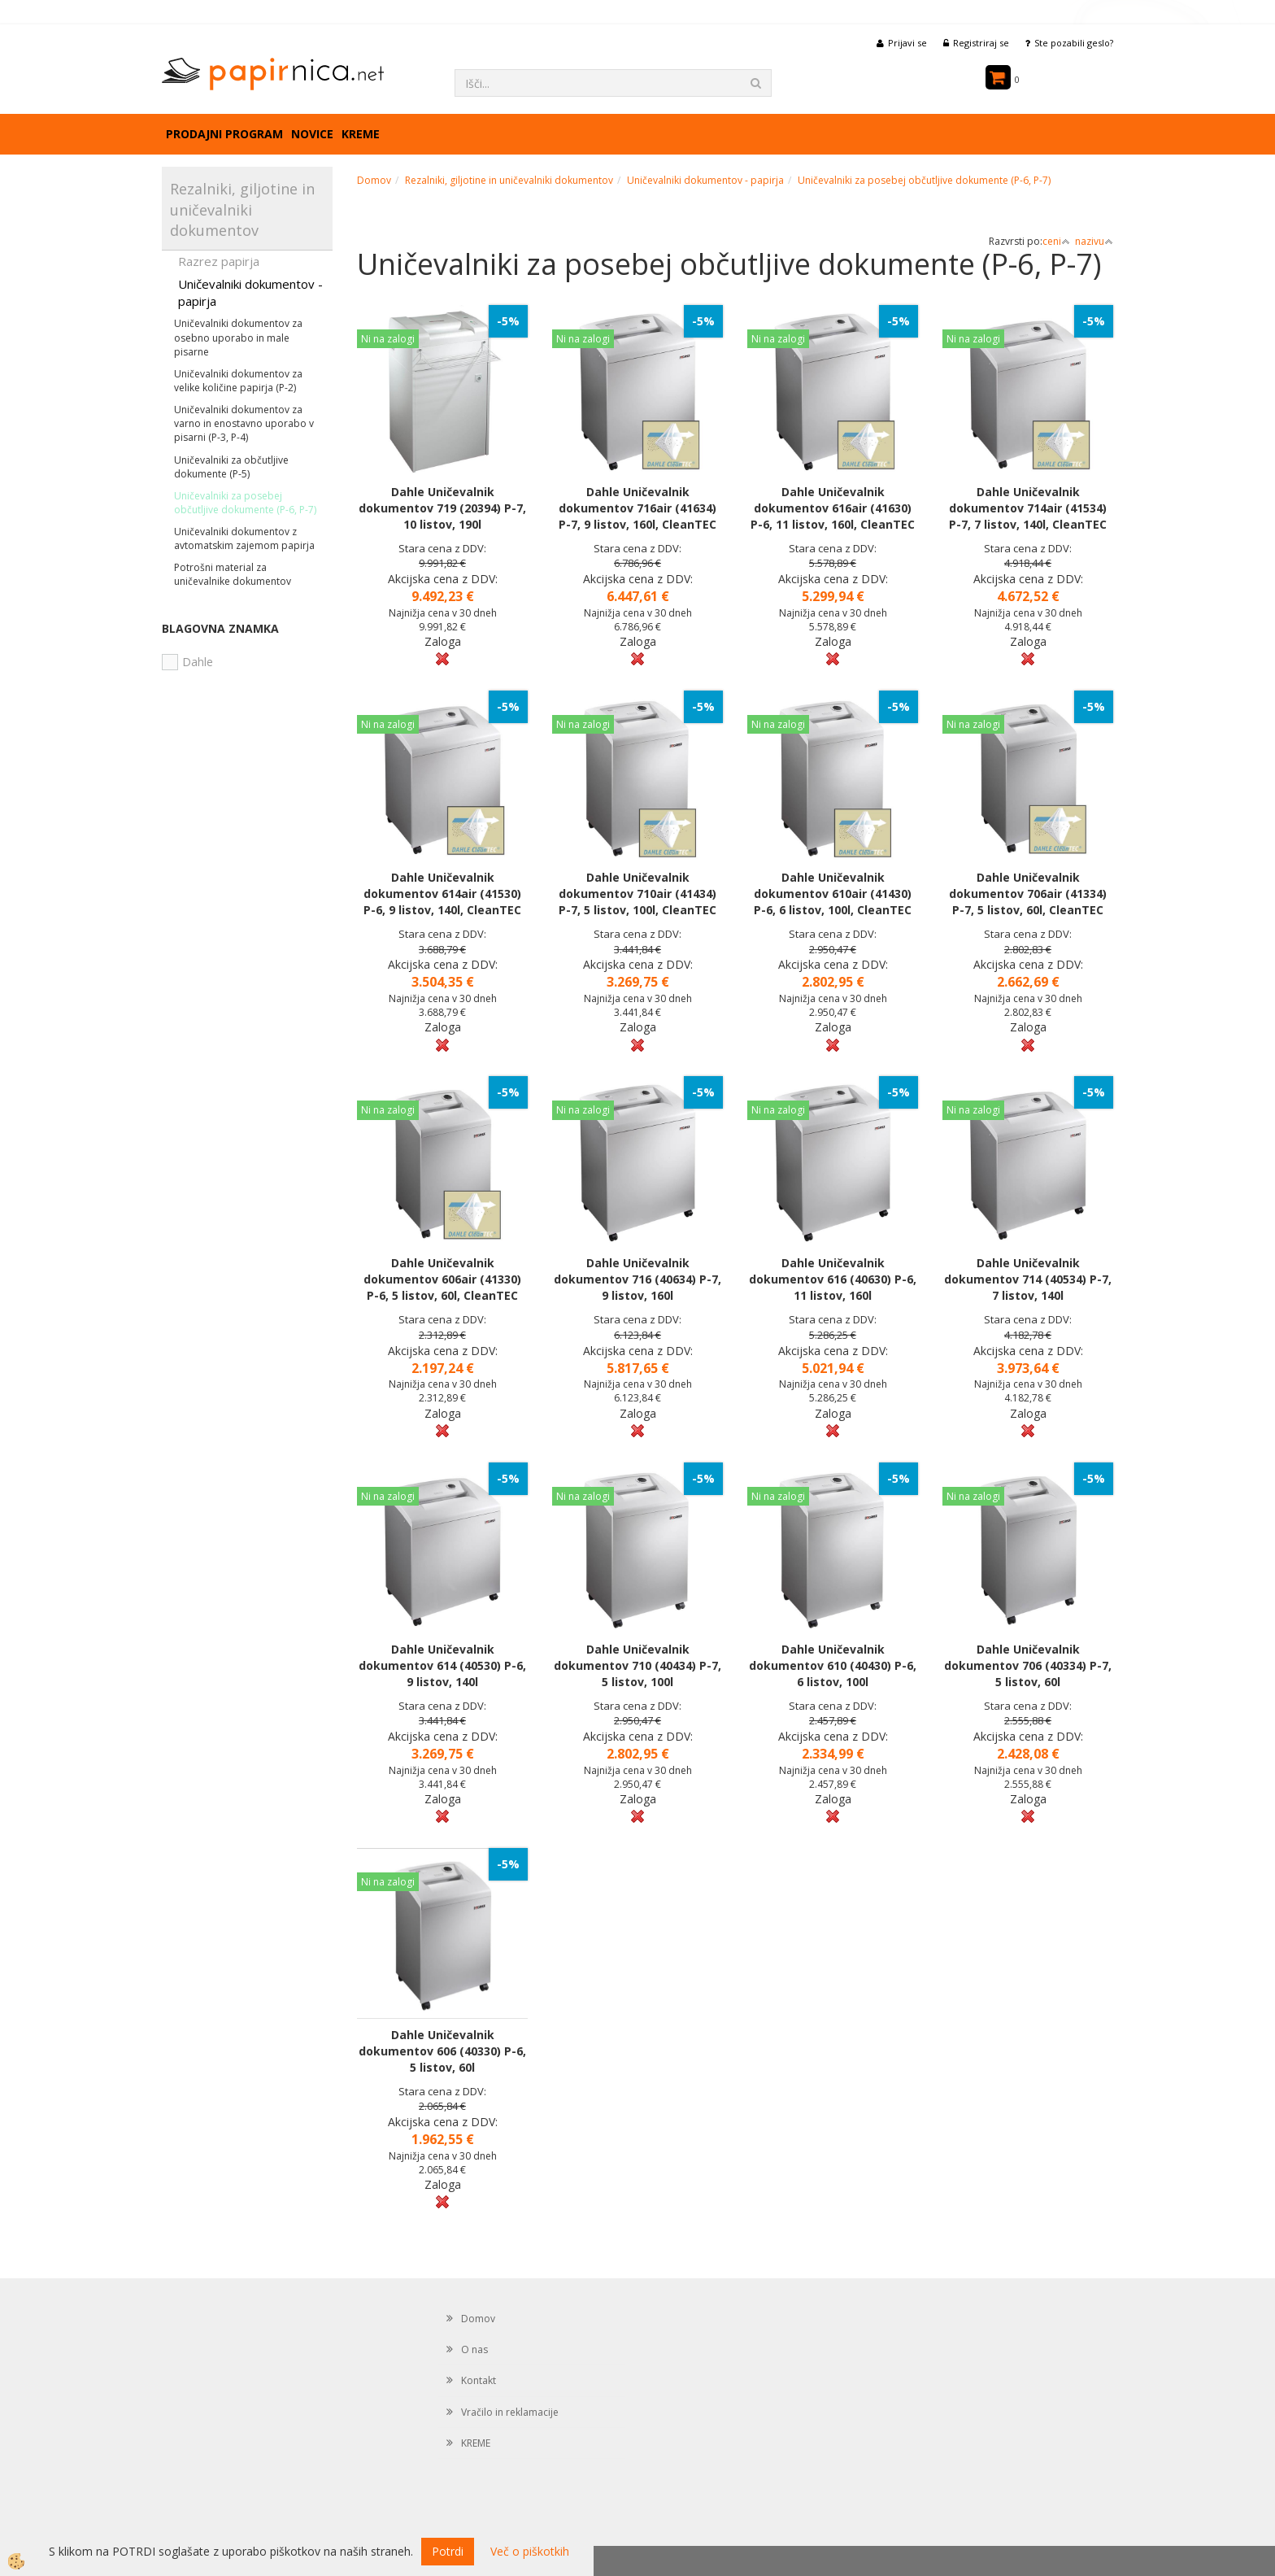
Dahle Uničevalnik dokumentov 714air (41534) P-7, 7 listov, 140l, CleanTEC (1028, 508)
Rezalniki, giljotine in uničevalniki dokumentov (509, 180)
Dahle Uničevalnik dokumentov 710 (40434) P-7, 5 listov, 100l (637, 1665)
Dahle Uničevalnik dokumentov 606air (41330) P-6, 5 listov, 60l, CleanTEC (442, 1279)
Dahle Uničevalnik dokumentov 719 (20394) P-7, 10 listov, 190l (442, 508)
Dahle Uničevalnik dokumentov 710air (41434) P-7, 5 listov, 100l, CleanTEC (637, 894)
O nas (474, 2349)
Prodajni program (224, 134)
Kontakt (478, 2380)
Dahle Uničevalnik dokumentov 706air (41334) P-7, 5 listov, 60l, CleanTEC (1028, 894)
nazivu (1094, 241)
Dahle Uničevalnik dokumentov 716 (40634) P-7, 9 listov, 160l (637, 1279)
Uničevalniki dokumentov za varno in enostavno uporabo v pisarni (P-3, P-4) (244, 423)
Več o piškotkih (529, 2551)
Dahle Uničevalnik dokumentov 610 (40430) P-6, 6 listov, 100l (832, 1665)
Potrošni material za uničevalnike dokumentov (232, 574)
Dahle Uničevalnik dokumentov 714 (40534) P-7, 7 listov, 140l (1028, 1279)
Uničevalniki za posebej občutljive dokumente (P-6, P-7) (245, 503)
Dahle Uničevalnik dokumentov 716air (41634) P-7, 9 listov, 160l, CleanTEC (637, 508)
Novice (312, 134)
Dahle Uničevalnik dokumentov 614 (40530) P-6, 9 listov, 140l (442, 1665)
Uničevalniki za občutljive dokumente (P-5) (231, 467)
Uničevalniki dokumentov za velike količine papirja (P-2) (238, 380)
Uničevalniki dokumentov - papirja (250, 292)
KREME (361, 134)
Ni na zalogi (388, 339)
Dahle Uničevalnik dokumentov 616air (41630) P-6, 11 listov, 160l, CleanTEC (833, 508)
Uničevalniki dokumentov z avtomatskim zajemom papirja (244, 538)
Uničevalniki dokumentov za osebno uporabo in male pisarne (238, 337)
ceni (1056, 241)
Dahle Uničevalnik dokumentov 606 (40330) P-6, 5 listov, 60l (442, 2051)
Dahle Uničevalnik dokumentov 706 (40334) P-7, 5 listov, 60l (1028, 1665)
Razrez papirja (218, 261)
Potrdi (447, 2551)
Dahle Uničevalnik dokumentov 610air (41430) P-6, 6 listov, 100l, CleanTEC (833, 894)
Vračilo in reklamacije (510, 2412)
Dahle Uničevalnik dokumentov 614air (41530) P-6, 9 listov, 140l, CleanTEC (442, 894)
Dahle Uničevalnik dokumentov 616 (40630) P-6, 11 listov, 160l (832, 1279)
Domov (374, 180)
